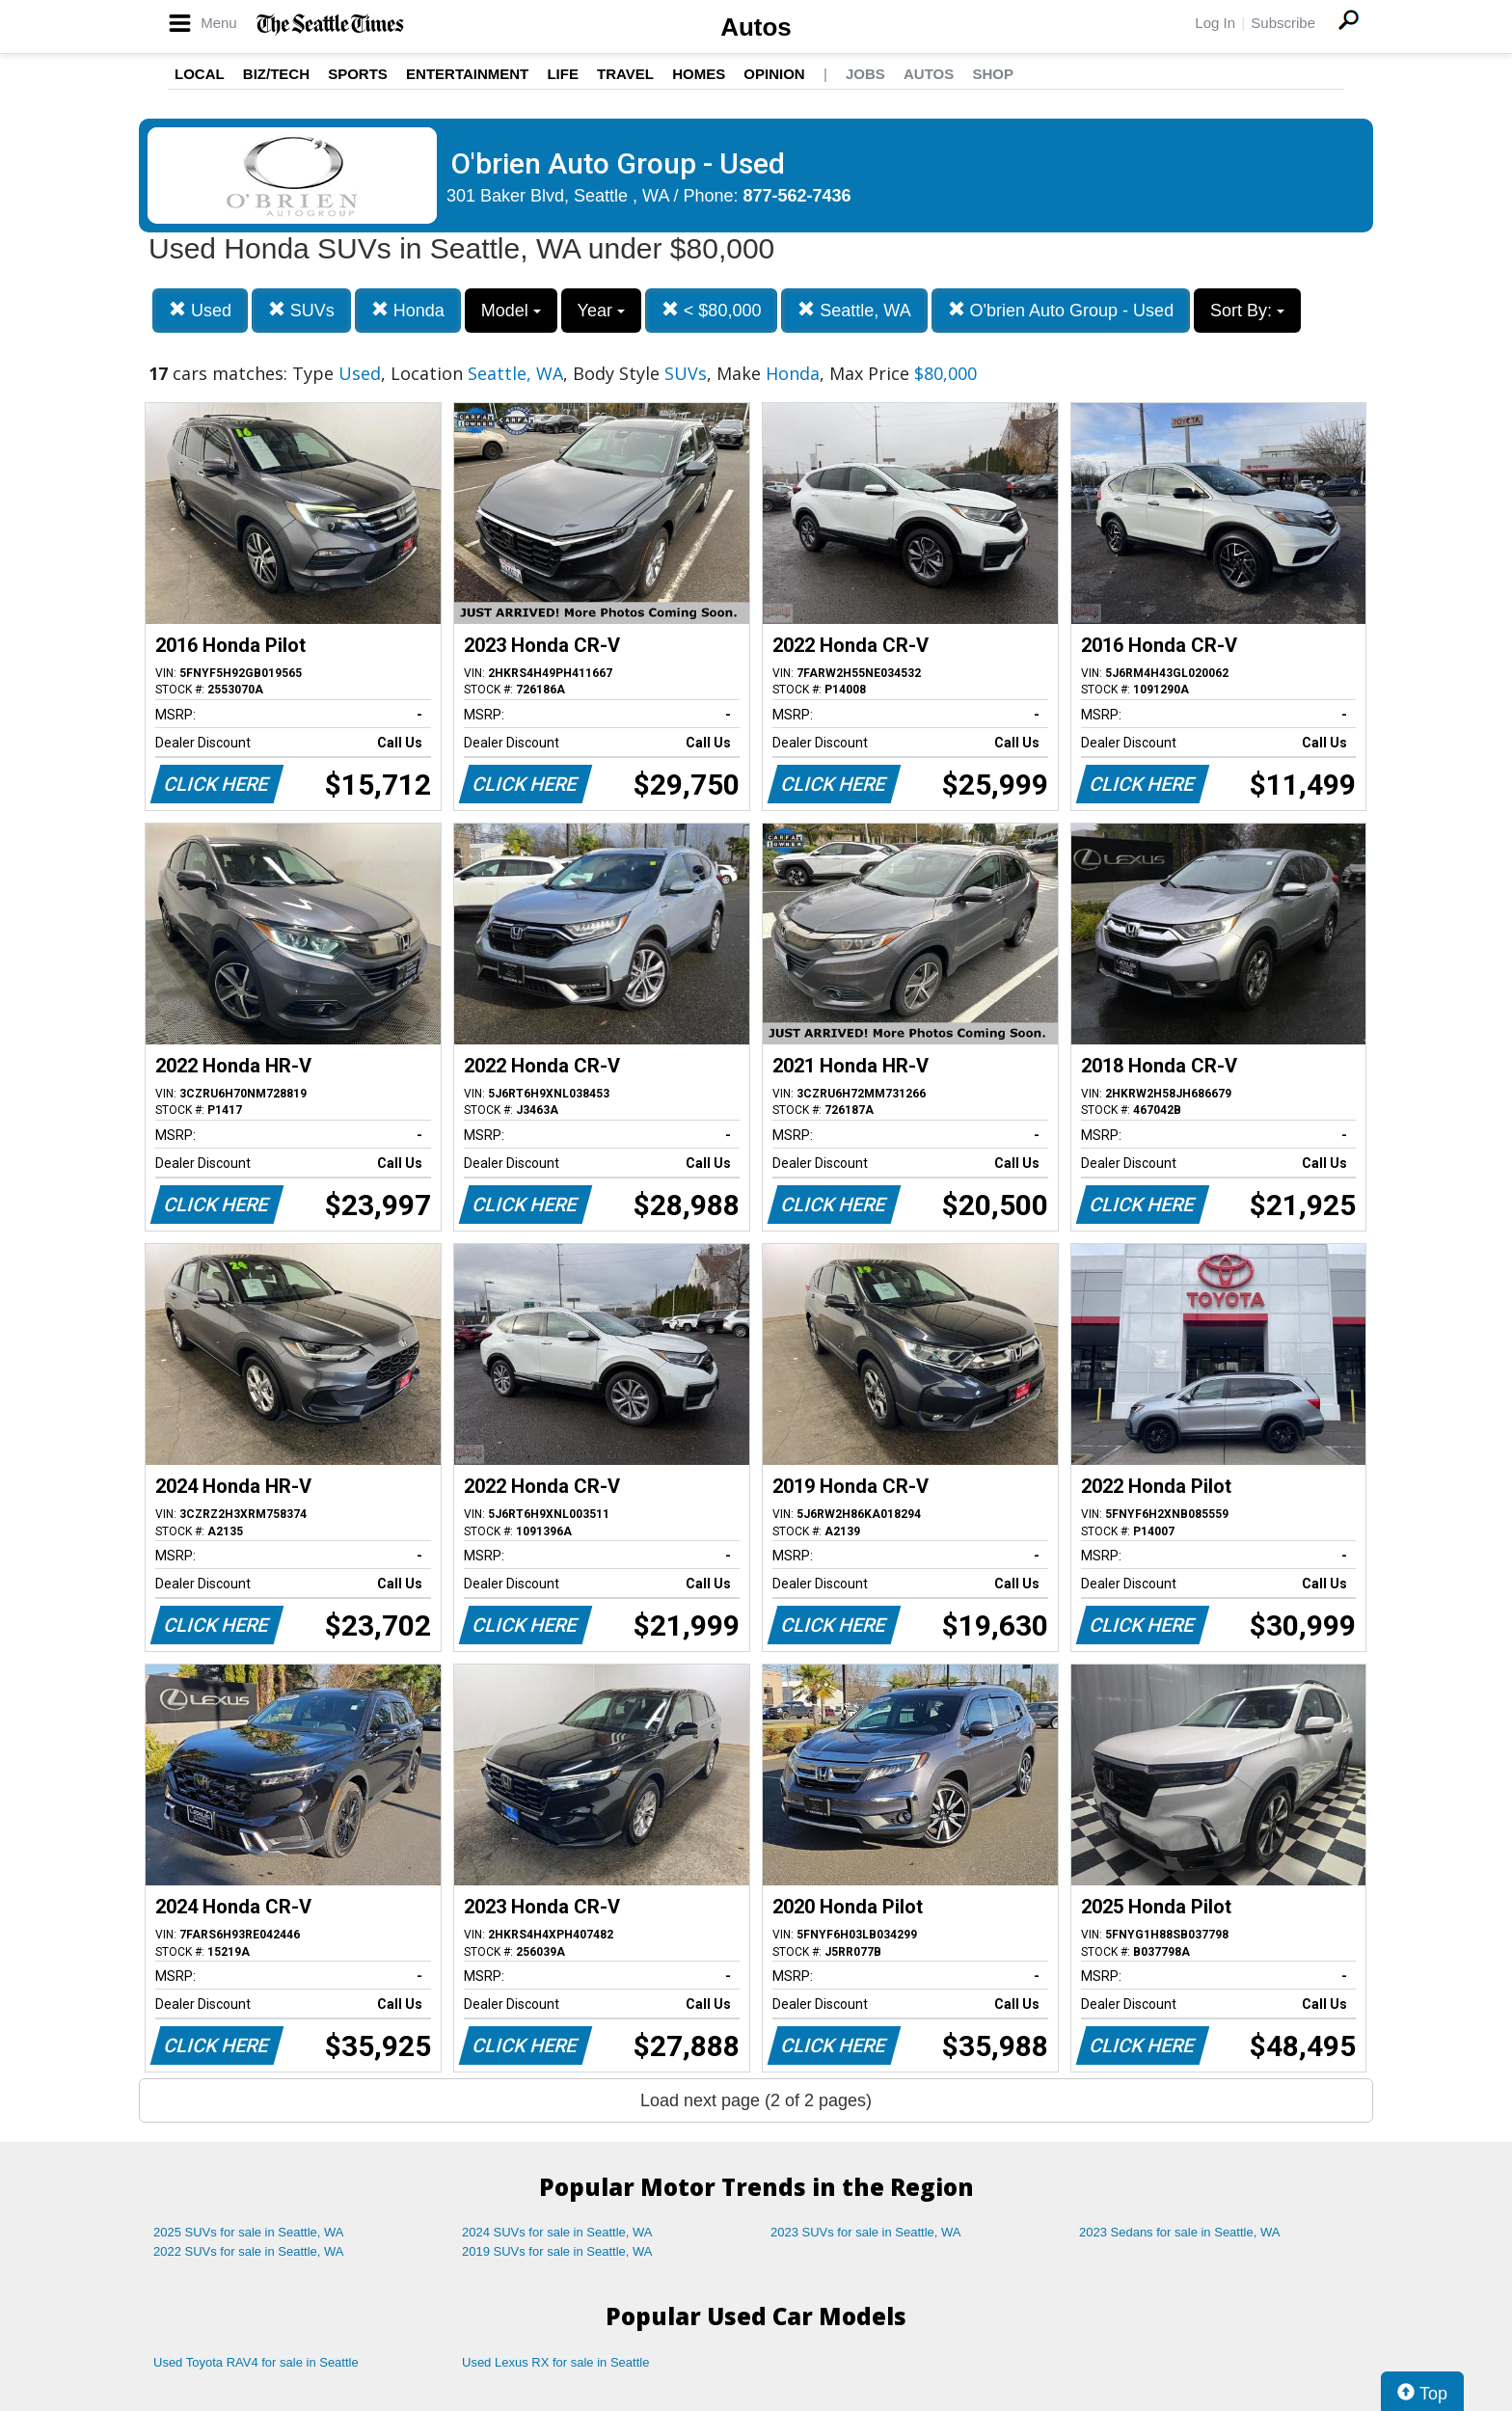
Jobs (865, 74)
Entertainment (467, 74)
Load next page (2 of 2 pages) (756, 2100)
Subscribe (1283, 22)
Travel (625, 74)
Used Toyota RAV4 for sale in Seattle (256, 2362)
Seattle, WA (853, 310)
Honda (408, 310)
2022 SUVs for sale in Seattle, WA (248, 2251)
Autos (756, 27)
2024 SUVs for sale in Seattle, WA (557, 2232)
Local (200, 74)
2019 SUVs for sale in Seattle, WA (557, 2251)
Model (511, 310)
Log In (1215, 22)
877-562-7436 (797, 195)
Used (200, 310)
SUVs (301, 310)
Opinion (773, 74)
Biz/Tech (276, 74)
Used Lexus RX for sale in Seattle (555, 2362)
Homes (698, 74)
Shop (992, 74)
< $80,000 (712, 310)
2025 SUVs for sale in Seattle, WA (248, 2232)
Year (601, 310)
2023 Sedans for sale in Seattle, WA (1179, 2232)
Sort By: (1247, 310)
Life (563, 74)
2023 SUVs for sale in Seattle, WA (865, 2232)
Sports (358, 74)
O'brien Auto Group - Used (1061, 310)
